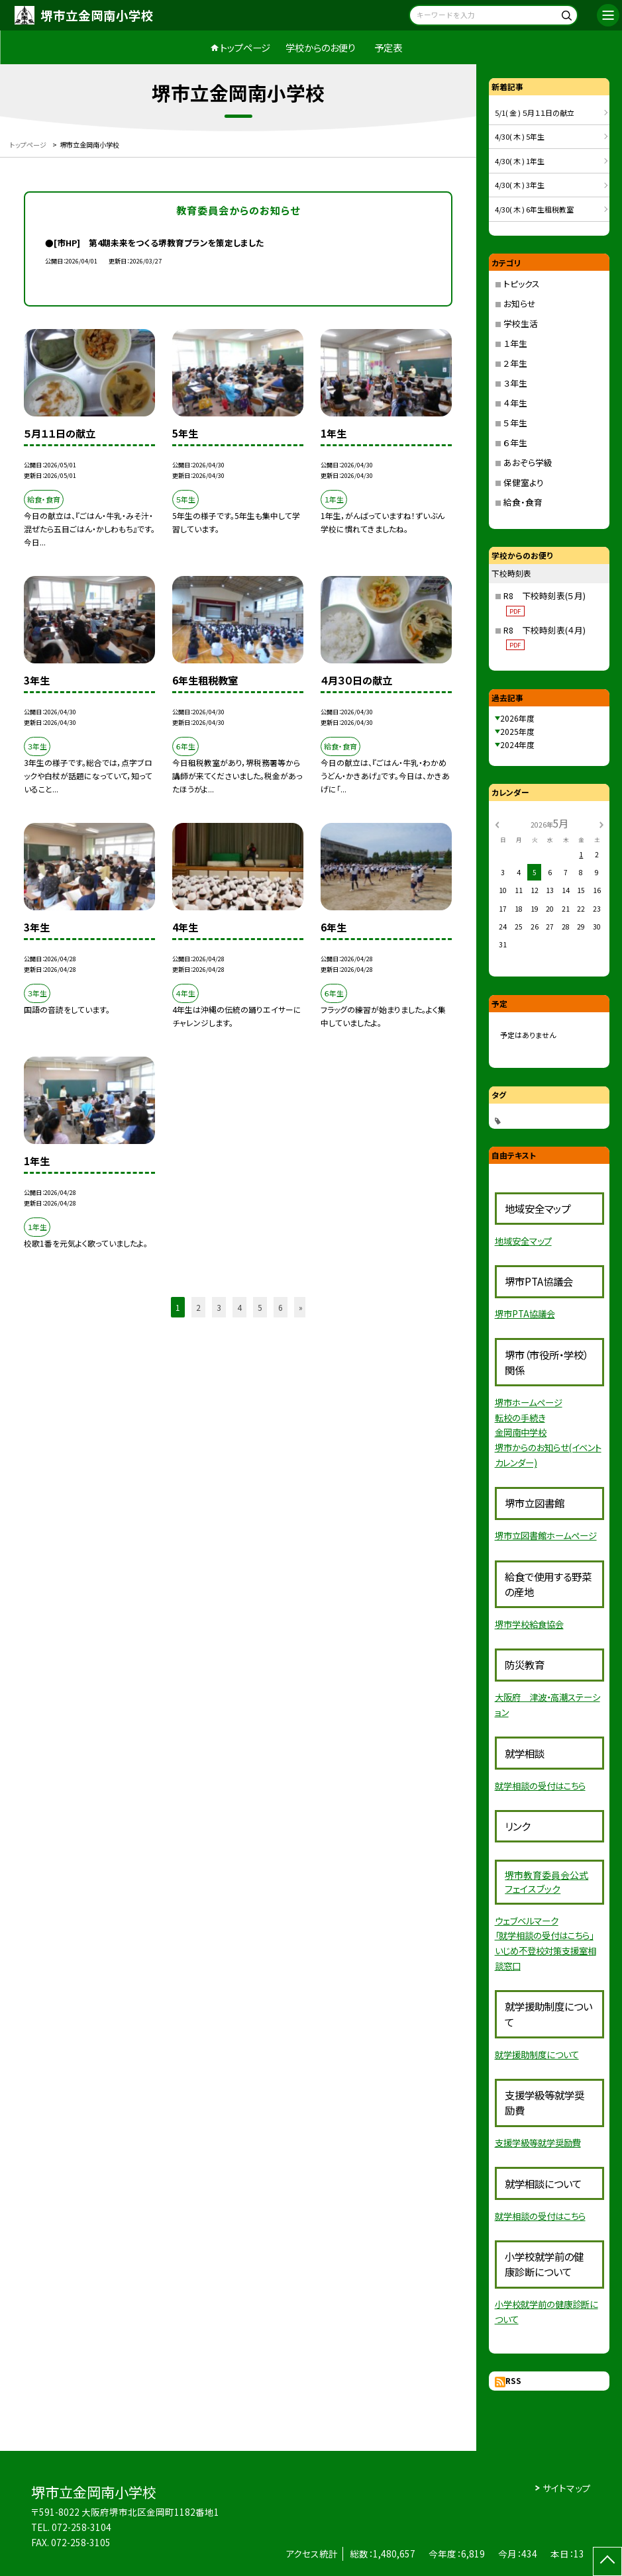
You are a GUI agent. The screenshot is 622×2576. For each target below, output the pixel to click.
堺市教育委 (528, 1875)
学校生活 (520, 323)
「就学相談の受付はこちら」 (544, 1935)
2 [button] (198, 1307)
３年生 (515, 383)
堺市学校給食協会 (529, 1624)
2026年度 (517, 718)
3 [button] (219, 1307)
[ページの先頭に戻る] (607, 2561)
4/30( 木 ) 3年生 (519, 184)
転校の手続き (520, 1417)
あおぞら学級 (527, 462)
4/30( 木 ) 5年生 (519, 136)
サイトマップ (567, 2488)
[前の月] (497, 823)
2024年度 (517, 744)
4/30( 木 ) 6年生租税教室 (534, 209)
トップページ (245, 47)
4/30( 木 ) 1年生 (519, 161)
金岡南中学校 (520, 1432)
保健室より (523, 482)
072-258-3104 (81, 2527)
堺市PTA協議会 (525, 1313)
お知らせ (519, 303)
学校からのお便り (320, 47)
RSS (513, 2380)
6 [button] (280, 1307)
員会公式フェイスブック (546, 1881)
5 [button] (260, 1307)
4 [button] (239, 1307)
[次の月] (601, 823)
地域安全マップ (523, 1240)
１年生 (515, 343)
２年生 (515, 363)
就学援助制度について (537, 2054)
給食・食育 (523, 502)
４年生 (515, 403)
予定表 (388, 47)
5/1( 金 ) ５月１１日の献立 (534, 112)
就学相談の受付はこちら (540, 1785)
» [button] (301, 1307)
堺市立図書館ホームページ (546, 1535)
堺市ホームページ (528, 1402)
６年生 (515, 442)
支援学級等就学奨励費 (538, 2142)
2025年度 (517, 731)
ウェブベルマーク (526, 1920)
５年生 (515, 422)
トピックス (521, 283)
